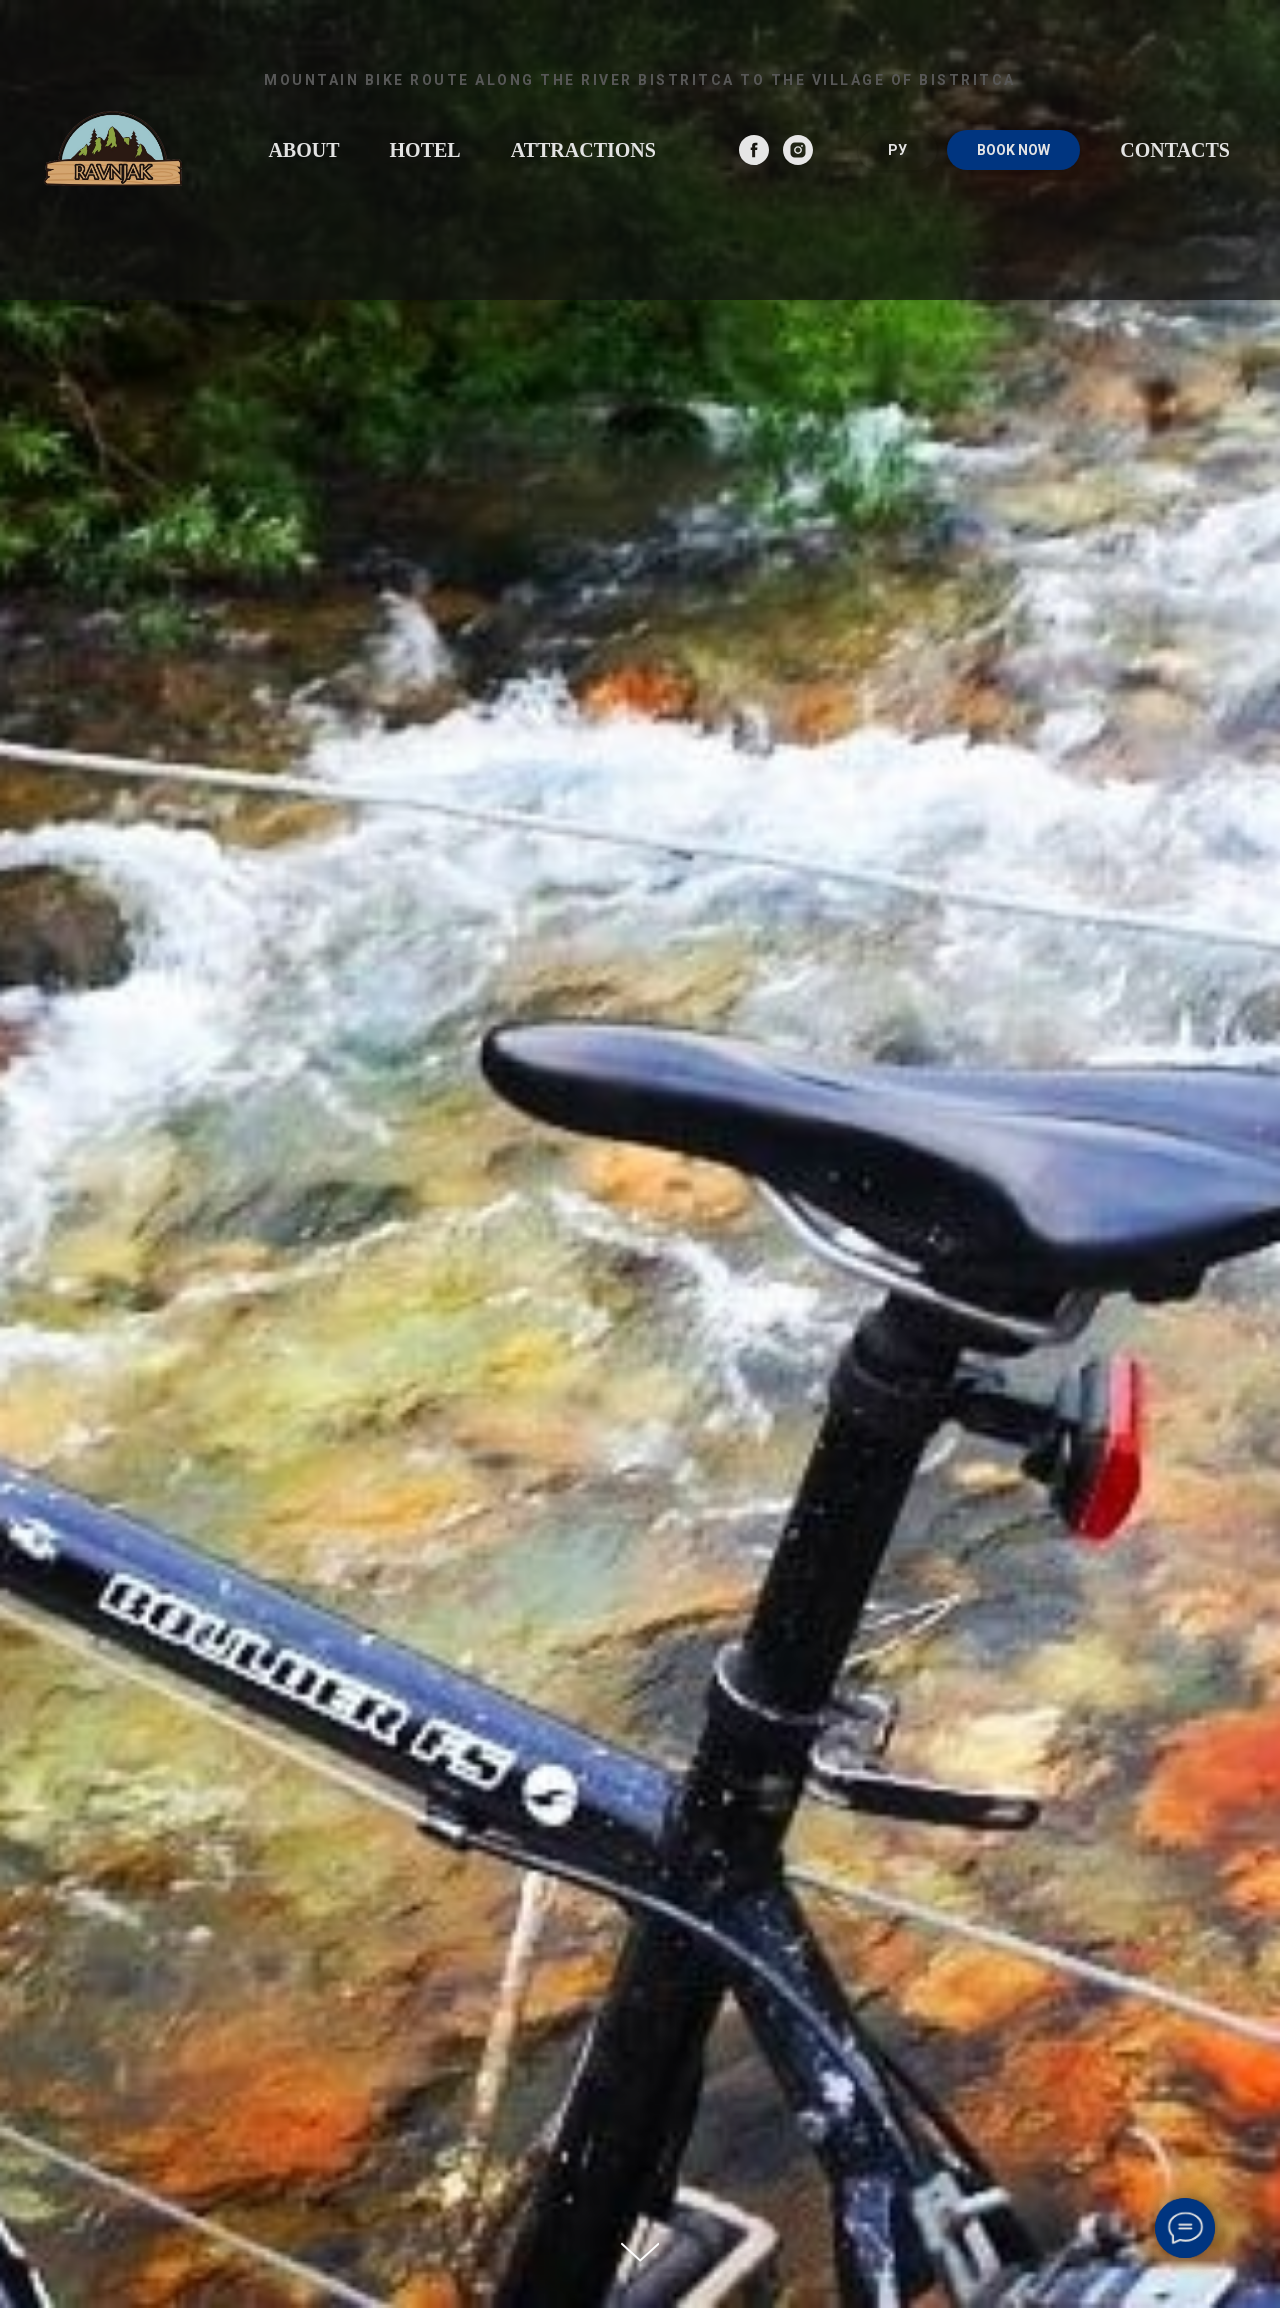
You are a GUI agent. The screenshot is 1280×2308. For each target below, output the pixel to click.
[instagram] (798, 150)
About (303, 150)
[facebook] (754, 150)
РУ (897, 150)
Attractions (583, 150)
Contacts (1175, 150)
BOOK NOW (1013, 150)
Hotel (425, 150)
